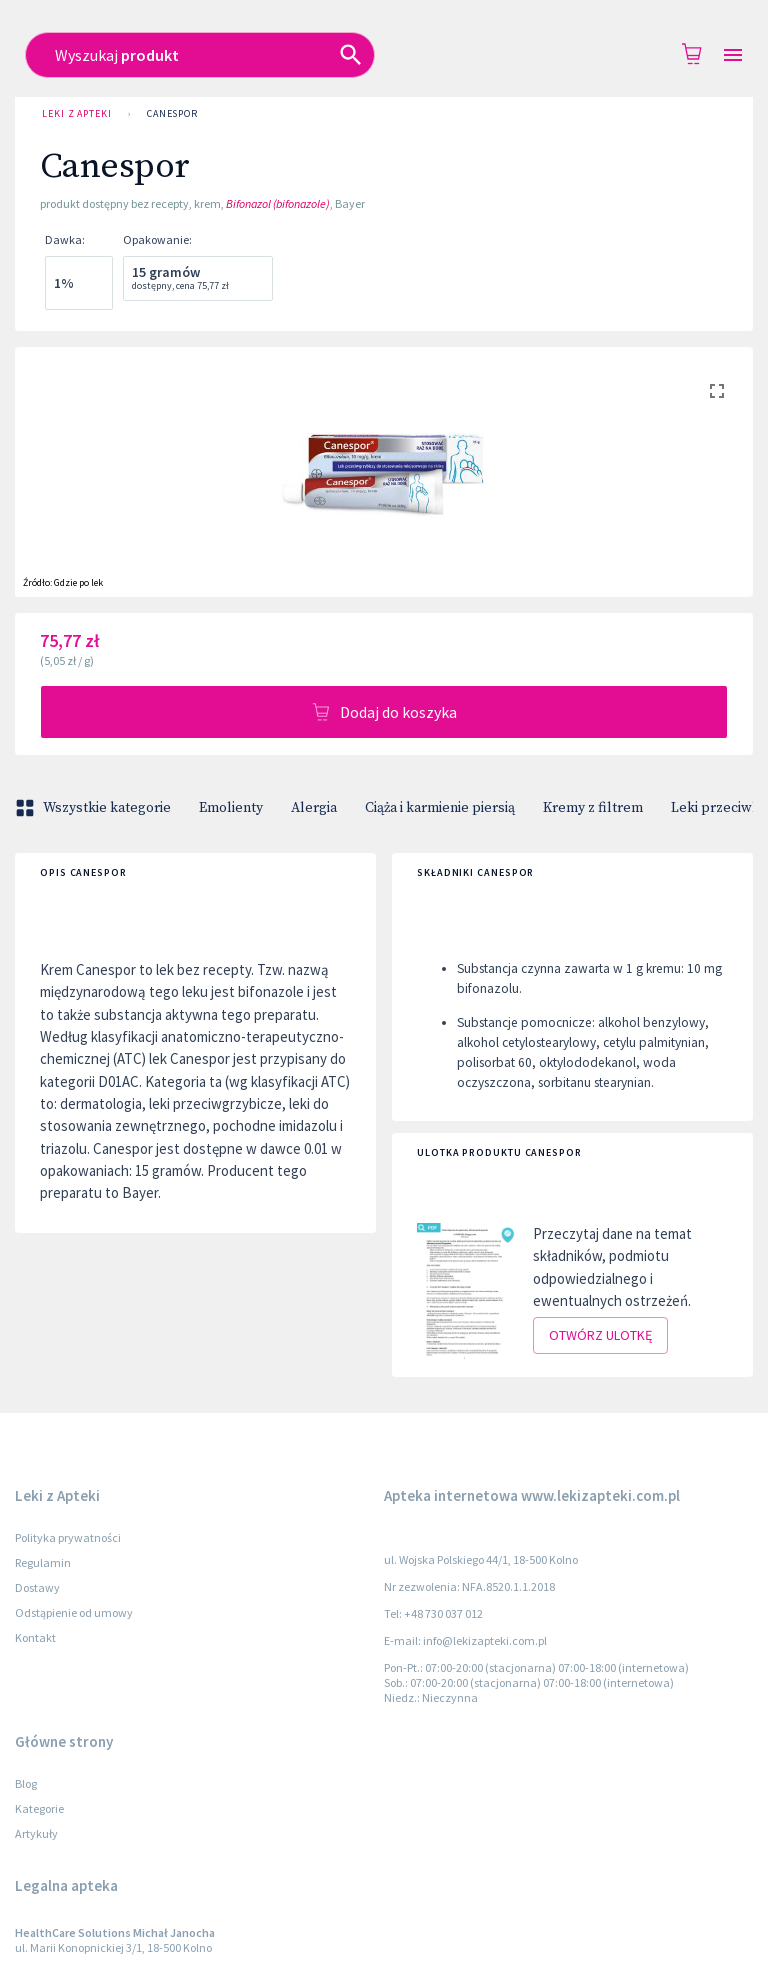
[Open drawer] (733, 55)
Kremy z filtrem (593, 808)
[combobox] (363, 55)
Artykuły (36, 1833)
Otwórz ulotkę (600, 1335)
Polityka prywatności (68, 1537)
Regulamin (43, 1562)
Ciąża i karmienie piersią (440, 808)
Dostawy (37, 1587)
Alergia (314, 808)
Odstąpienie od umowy (74, 1612)
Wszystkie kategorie (95, 808)
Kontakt (35, 1637)
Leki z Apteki (77, 114)
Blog (26, 1783)
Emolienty (231, 808)
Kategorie (39, 1808)
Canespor (172, 114)
